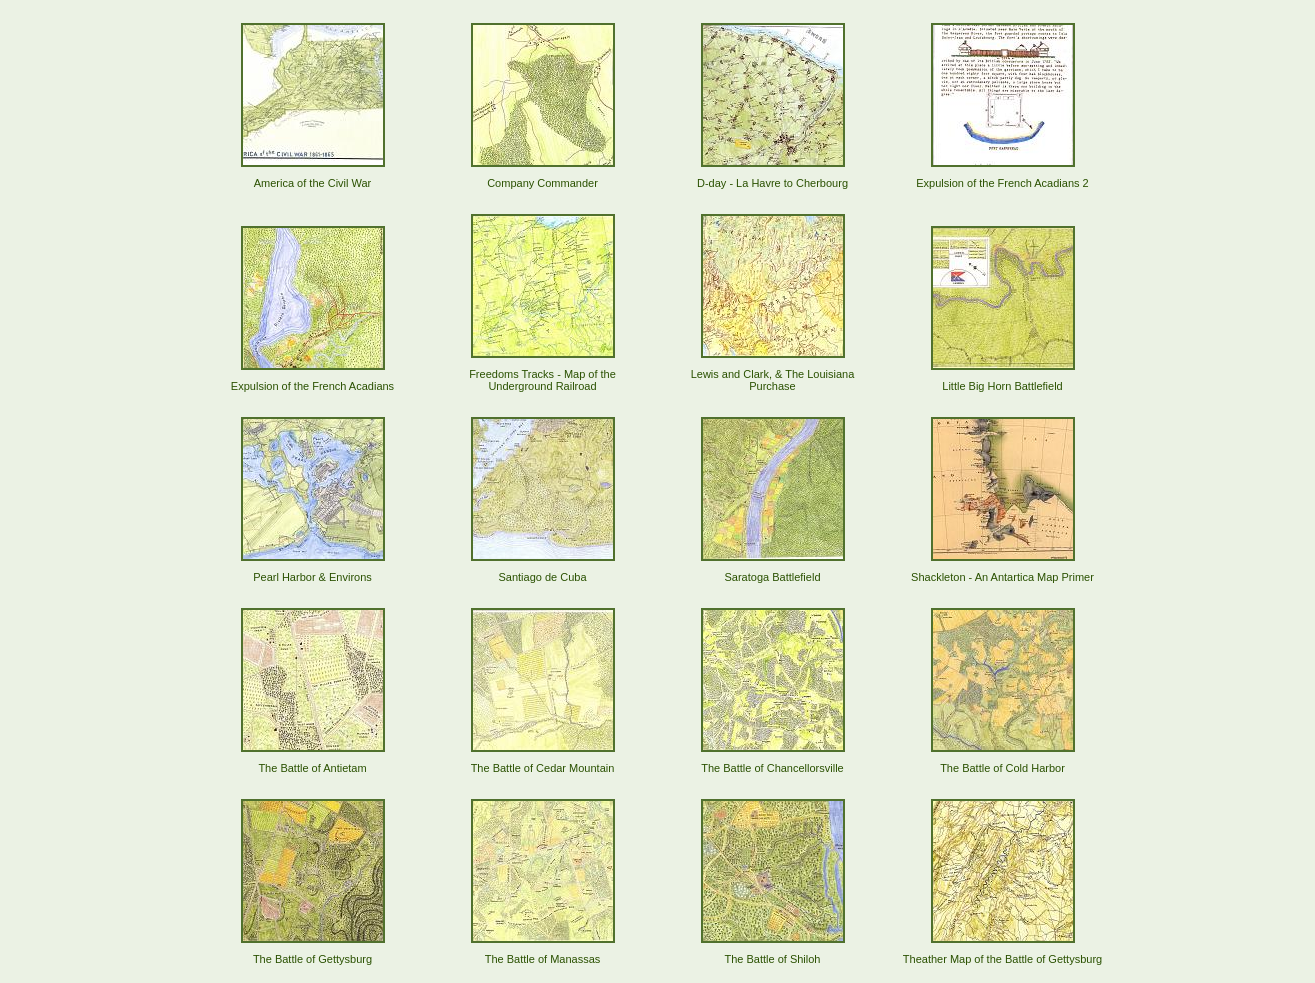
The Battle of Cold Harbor (1002, 768)
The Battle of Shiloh (772, 959)
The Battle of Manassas (543, 959)
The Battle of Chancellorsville (772, 768)
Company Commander (542, 183)
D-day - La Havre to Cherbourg (772, 183)
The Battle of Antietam (312, 768)
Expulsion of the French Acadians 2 (1002, 183)
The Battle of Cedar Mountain (543, 768)
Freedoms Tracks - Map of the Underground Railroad (542, 380)
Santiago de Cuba (542, 577)
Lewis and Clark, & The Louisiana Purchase (773, 380)
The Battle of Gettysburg (312, 959)
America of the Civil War (313, 183)
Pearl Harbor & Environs (312, 577)
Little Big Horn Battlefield (1002, 386)
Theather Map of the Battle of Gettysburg (1002, 959)
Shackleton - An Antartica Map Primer (1002, 577)
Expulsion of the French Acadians (312, 386)
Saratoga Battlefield (772, 577)
